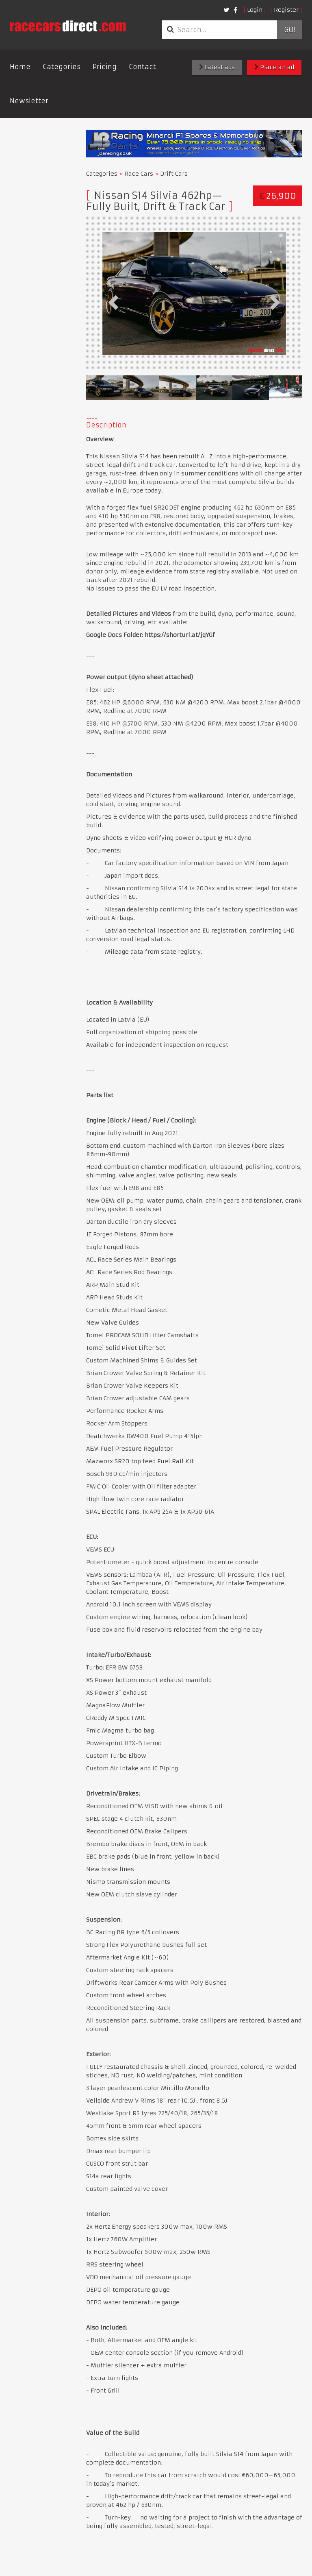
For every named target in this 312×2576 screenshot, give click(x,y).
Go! (289, 30)
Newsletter (29, 101)
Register (286, 9)
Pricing (105, 67)
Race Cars (138, 173)
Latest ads (217, 67)
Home (20, 67)
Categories (61, 67)
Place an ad (274, 67)
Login (254, 9)
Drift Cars (174, 173)
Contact (142, 67)
